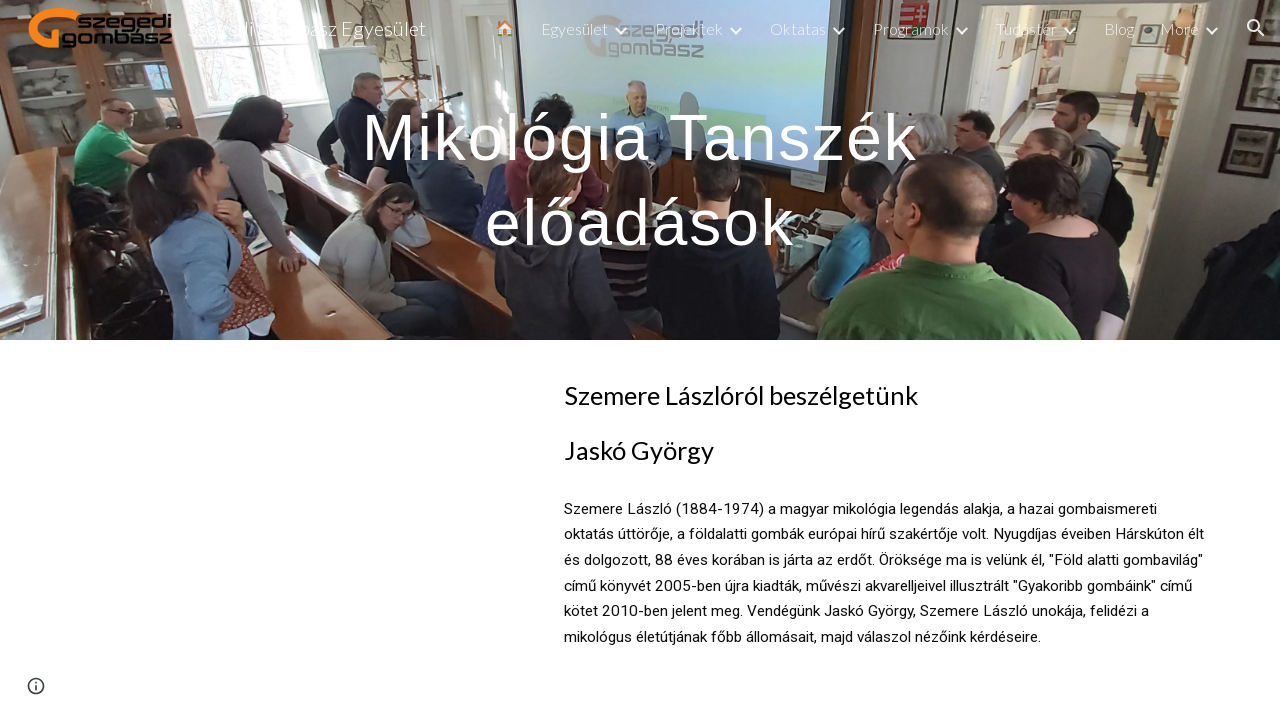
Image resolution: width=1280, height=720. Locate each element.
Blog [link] (1119, 28)
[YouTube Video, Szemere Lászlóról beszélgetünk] (295, 494)
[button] (1256, 28)
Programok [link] (911, 28)
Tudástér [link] (1026, 28)
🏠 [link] (505, 27)
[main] (640, 170)
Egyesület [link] (574, 28)
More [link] (1179, 28)
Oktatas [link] (798, 28)
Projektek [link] (689, 28)
